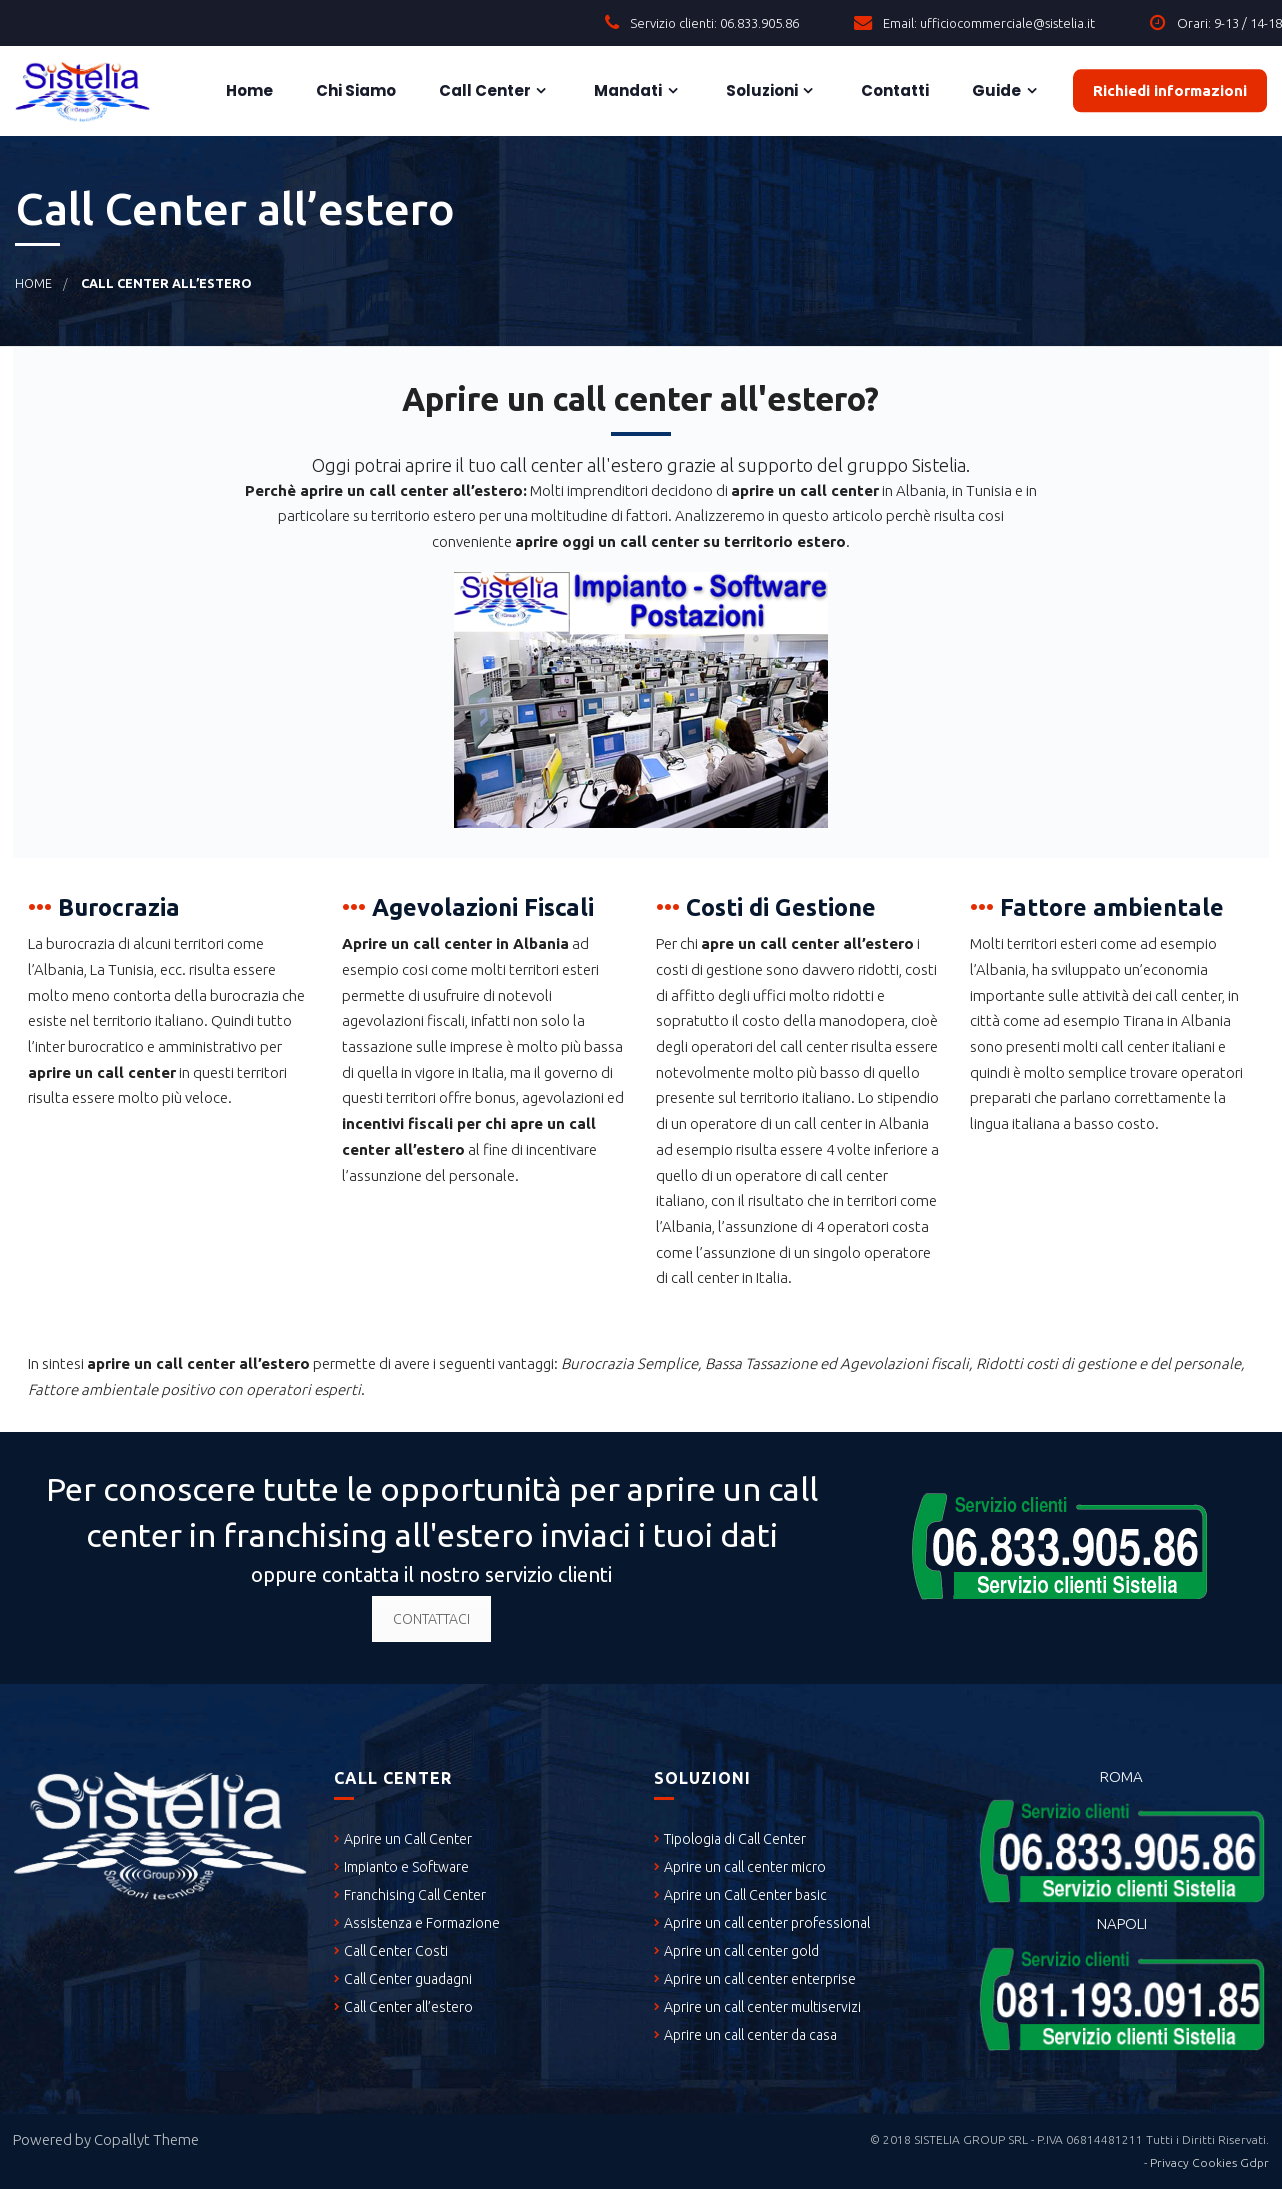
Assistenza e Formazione (422, 1923)
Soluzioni (760, 90)
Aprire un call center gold (741, 1951)
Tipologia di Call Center (735, 1839)
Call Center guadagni (408, 1979)
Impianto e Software (406, 1867)
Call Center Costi (396, 1951)
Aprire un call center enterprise (760, 1979)
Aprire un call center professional (767, 1923)
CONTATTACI (431, 1619)
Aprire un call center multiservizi (762, 2007)
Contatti (893, 90)
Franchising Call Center (415, 1895)
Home (248, 90)
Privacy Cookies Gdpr (1209, 2162)
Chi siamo (354, 90)
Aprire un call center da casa (750, 2035)
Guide (995, 90)
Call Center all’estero (408, 2007)
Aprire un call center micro (745, 1867)
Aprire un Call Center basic (745, 1895)
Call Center (483, 90)
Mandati (626, 90)
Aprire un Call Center (408, 1839)
